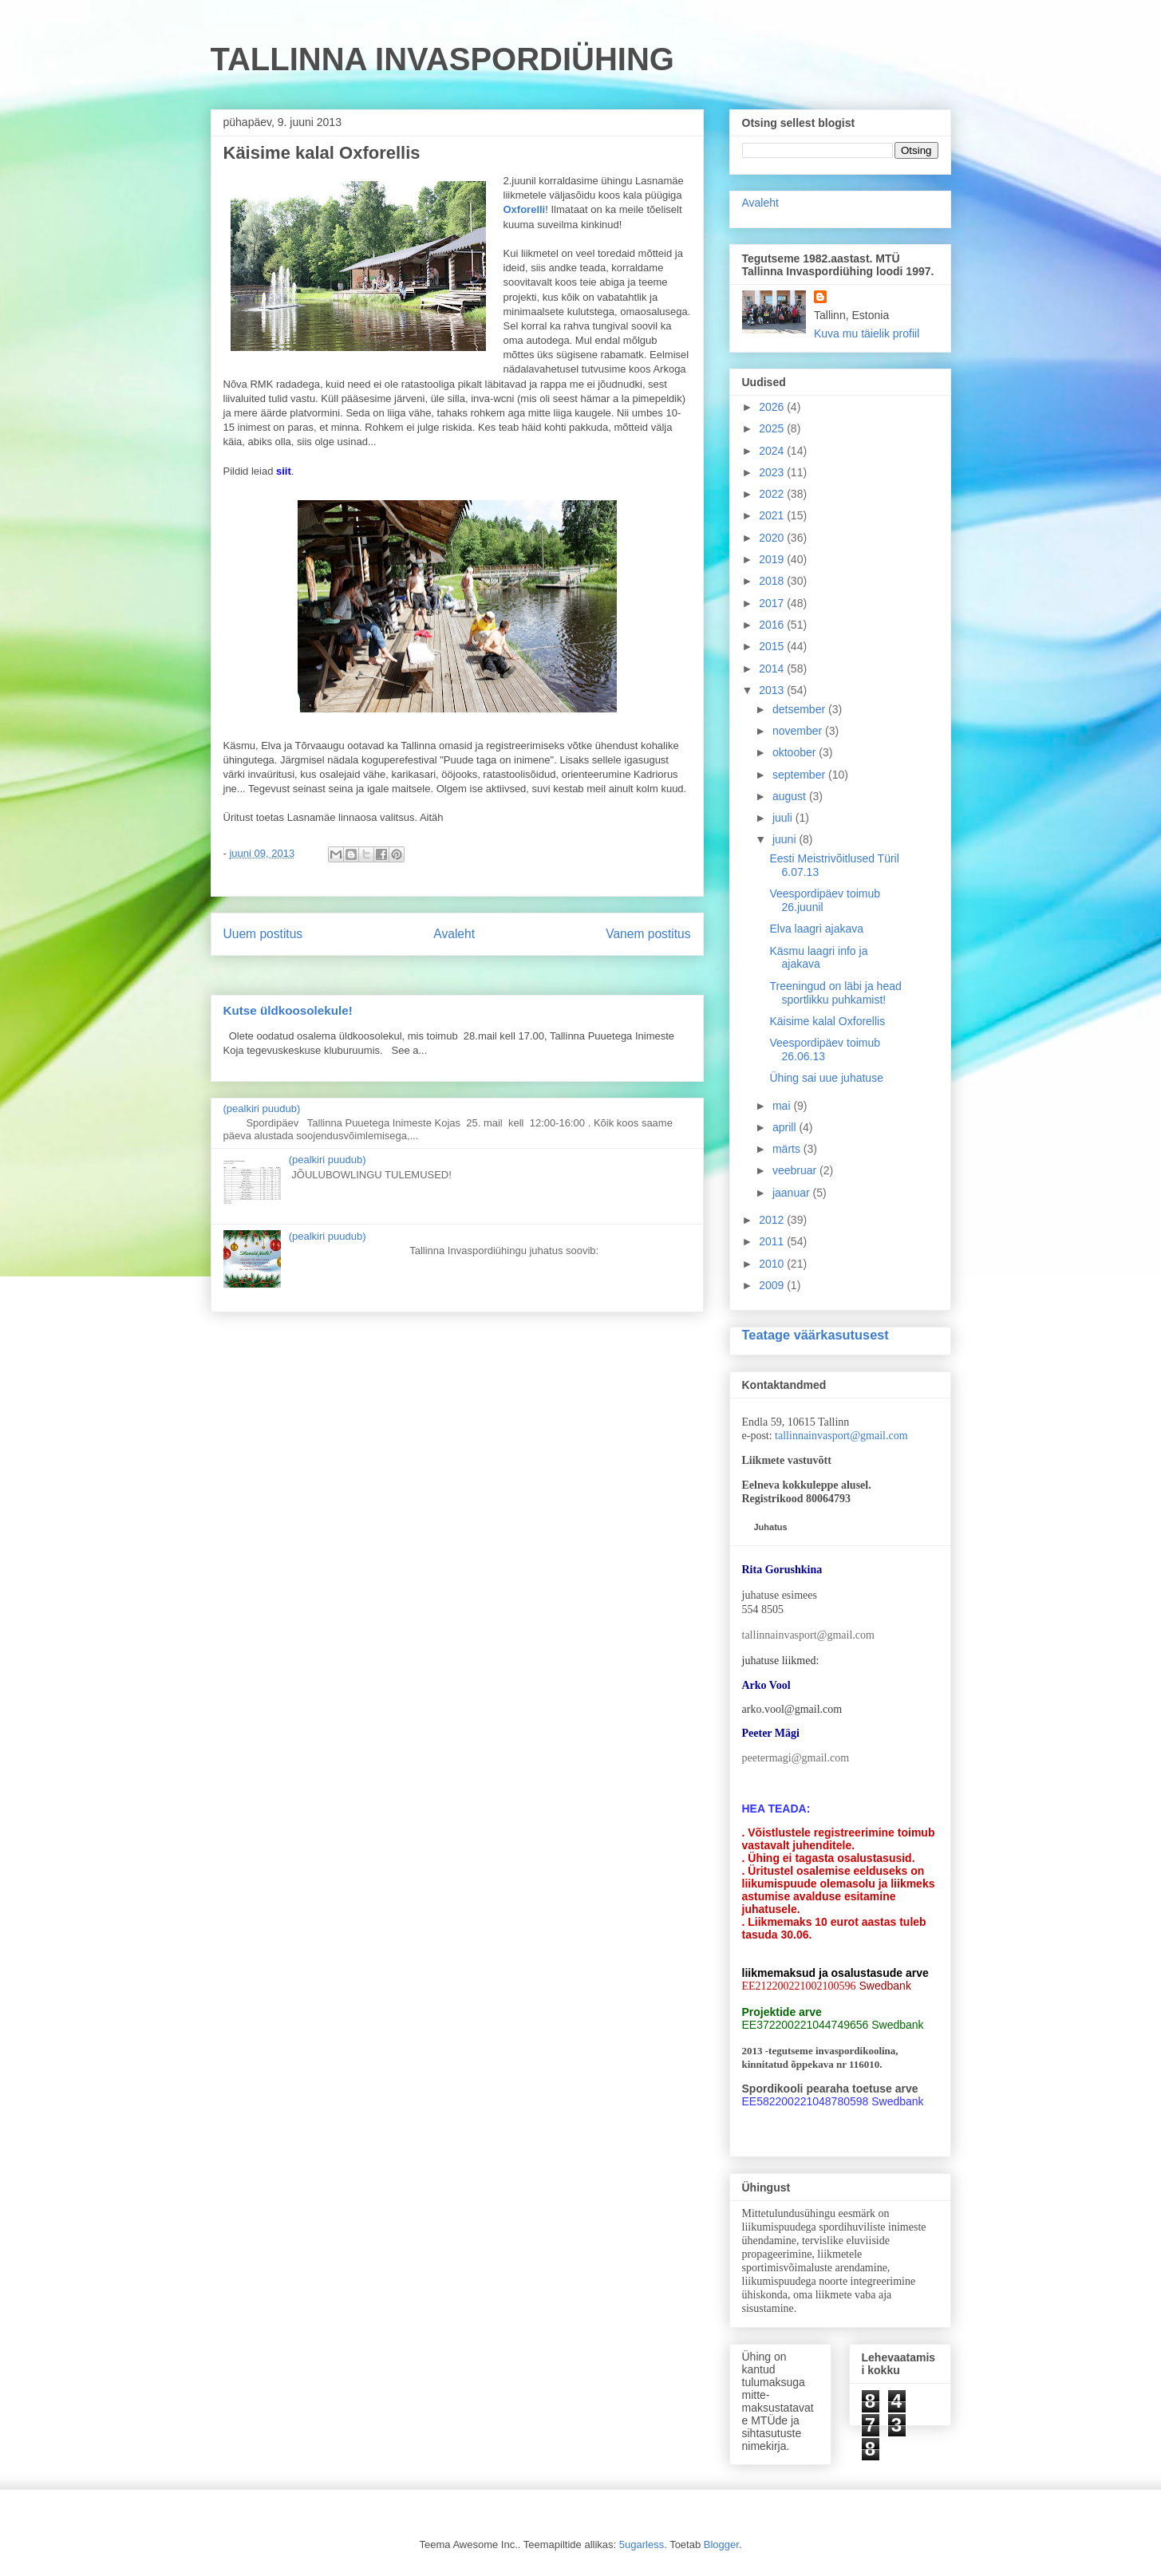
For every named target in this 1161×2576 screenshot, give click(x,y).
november (798, 730)
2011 (773, 1241)
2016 (773, 624)
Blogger (721, 2544)
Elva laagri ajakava (816, 928)
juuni (785, 839)
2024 (773, 450)
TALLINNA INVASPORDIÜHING (442, 59)
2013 (773, 690)
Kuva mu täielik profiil (866, 333)
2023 (773, 472)
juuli (784, 817)
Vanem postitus (648, 934)
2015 (773, 646)
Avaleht (454, 934)
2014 (773, 668)
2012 (773, 1219)
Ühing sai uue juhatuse (826, 1077)
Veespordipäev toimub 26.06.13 (824, 1049)
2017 (773, 603)
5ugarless (641, 2544)
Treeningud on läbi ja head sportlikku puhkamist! (835, 993)
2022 (773, 493)
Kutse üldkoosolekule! (288, 1010)
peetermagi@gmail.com (796, 1758)
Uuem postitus (263, 934)
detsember (800, 709)
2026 (773, 406)
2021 (773, 515)
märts (788, 1148)
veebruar (795, 1170)
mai (782, 1105)
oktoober (795, 752)
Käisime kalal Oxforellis (827, 1021)
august (790, 796)
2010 (773, 1263)
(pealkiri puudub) (262, 1108)
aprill (785, 1127)
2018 (773, 580)
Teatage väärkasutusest (815, 1334)
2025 (773, 428)
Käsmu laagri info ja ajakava (818, 958)
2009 (773, 1285)
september (800, 774)
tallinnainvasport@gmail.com (841, 1436)
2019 (773, 559)
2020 (773, 537)
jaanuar (792, 1192)
